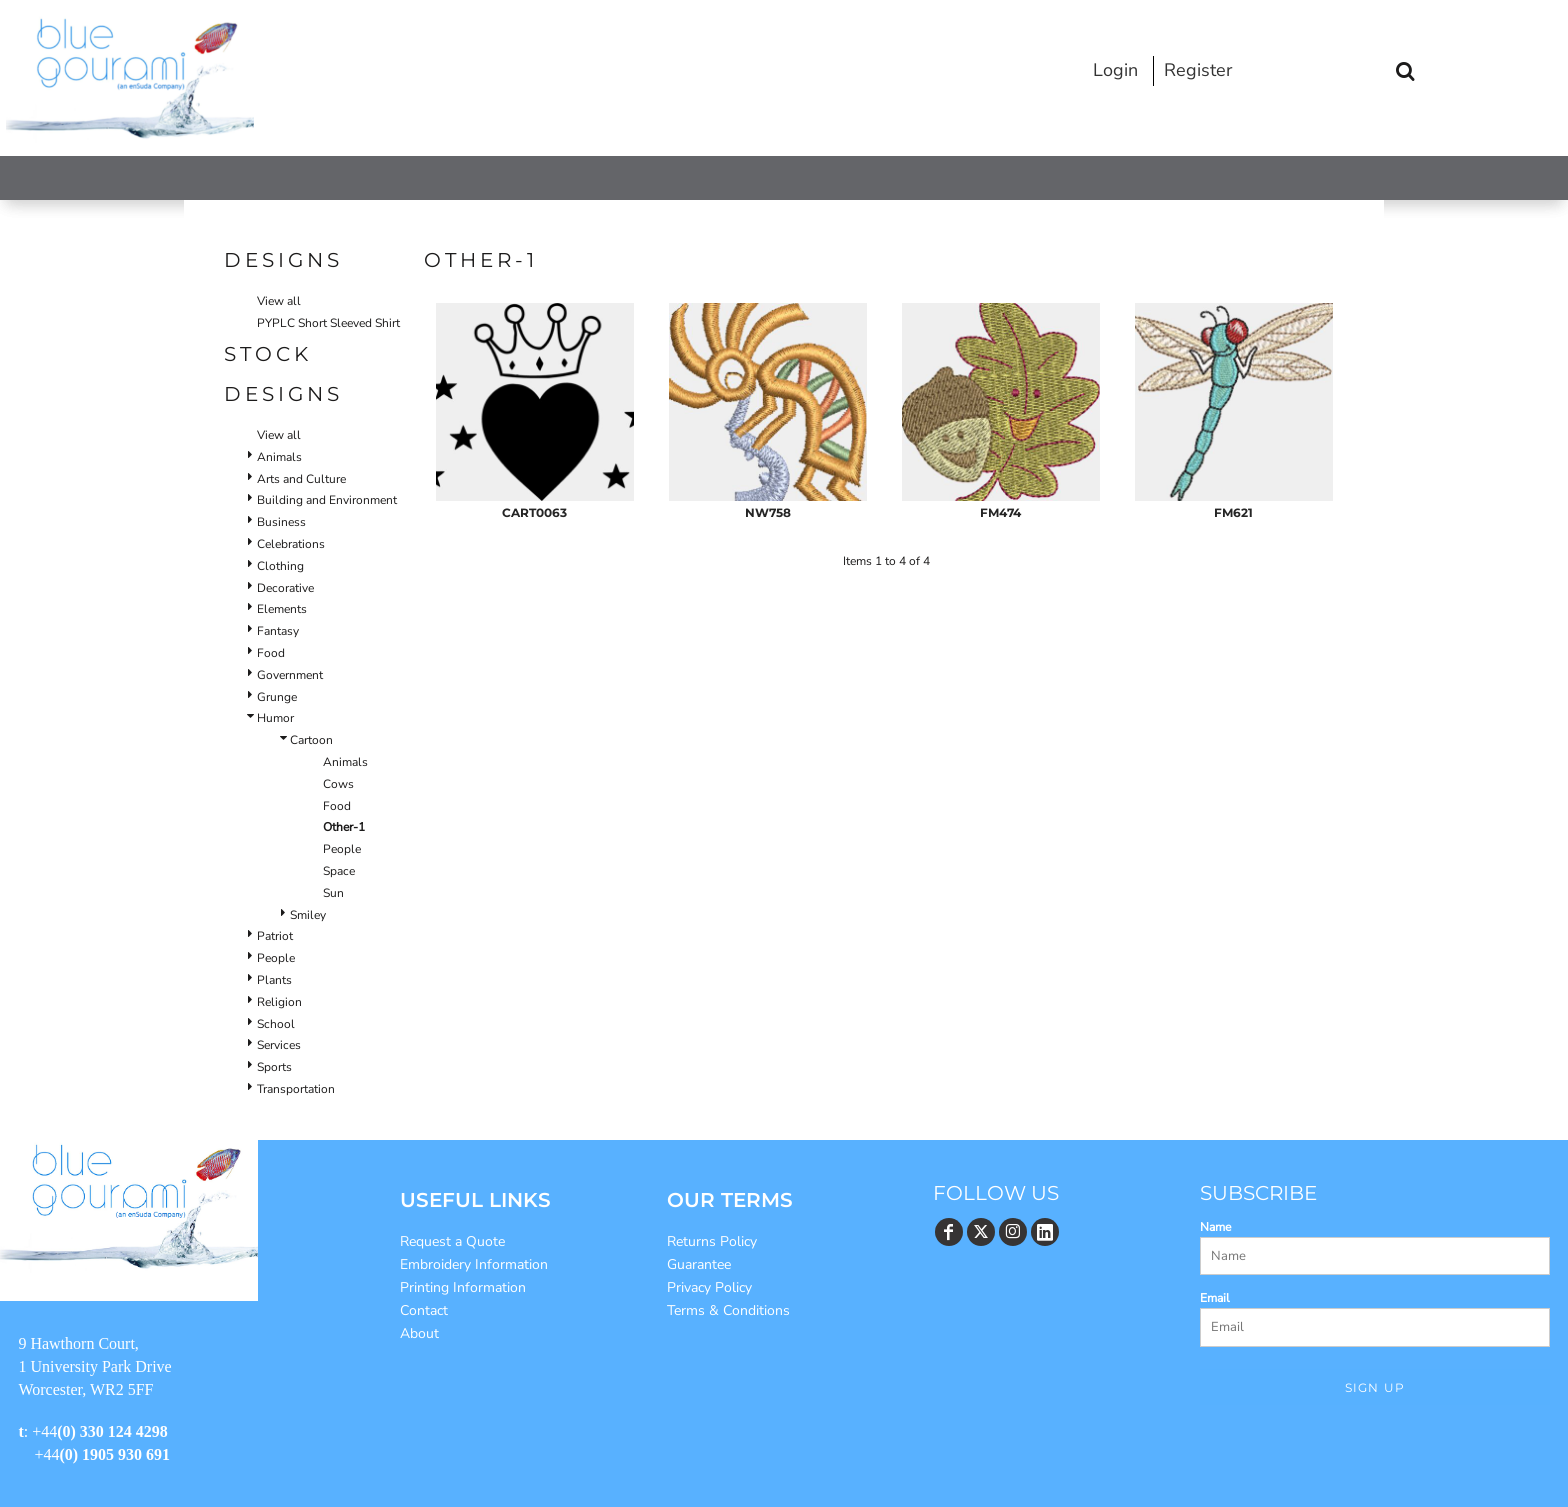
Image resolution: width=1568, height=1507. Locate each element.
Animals (279, 457)
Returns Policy (712, 1241)
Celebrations (291, 544)
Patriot (275, 936)
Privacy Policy (709, 1287)
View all (279, 301)
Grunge (277, 697)
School (276, 1024)
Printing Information (463, 1287)
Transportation (296, 1089)
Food (271, 653)
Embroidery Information (474, 1264)
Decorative (285, 588)
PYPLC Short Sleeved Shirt (328, 323)
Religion (279, 1002)
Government (290, 675)
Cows (338, 784)
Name (1215, 1227)
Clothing (280, 566)
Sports (274, 1067)
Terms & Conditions (728, 1310)
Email (1215, 1298)
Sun (333, 893)
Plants (274, 980)
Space (339, 871)
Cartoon (311, 740)
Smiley (308, 915)
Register (1198, 70)
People (342, 849)
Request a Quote (452, 1241)
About (419, 1333)
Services (279, 1045)
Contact (424, 1310)
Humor (275, 718)
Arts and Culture (301, 479)
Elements (282, 609)
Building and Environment (327, 500)
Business (281, 522)
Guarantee (699, 1264)
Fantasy (278, 631)
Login (1115, 70)
